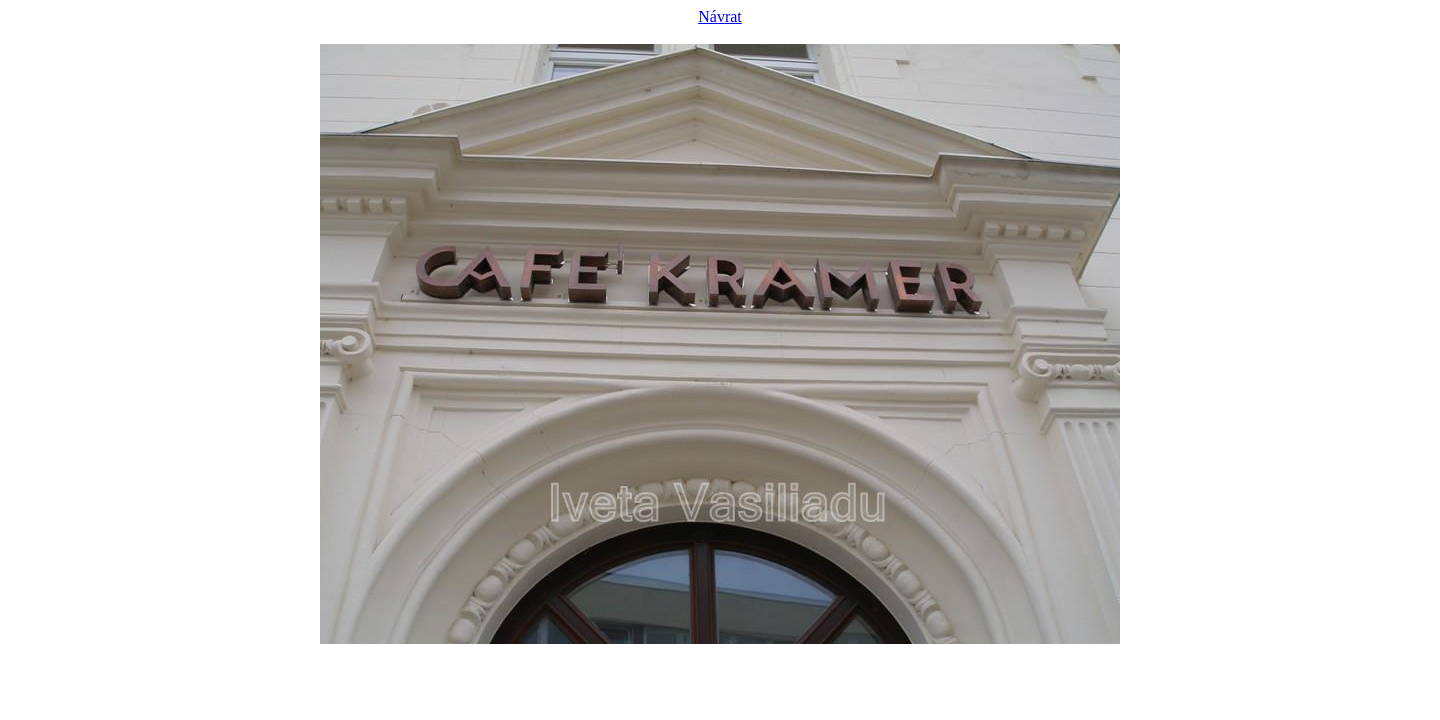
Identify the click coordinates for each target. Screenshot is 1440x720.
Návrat (720, 16)
